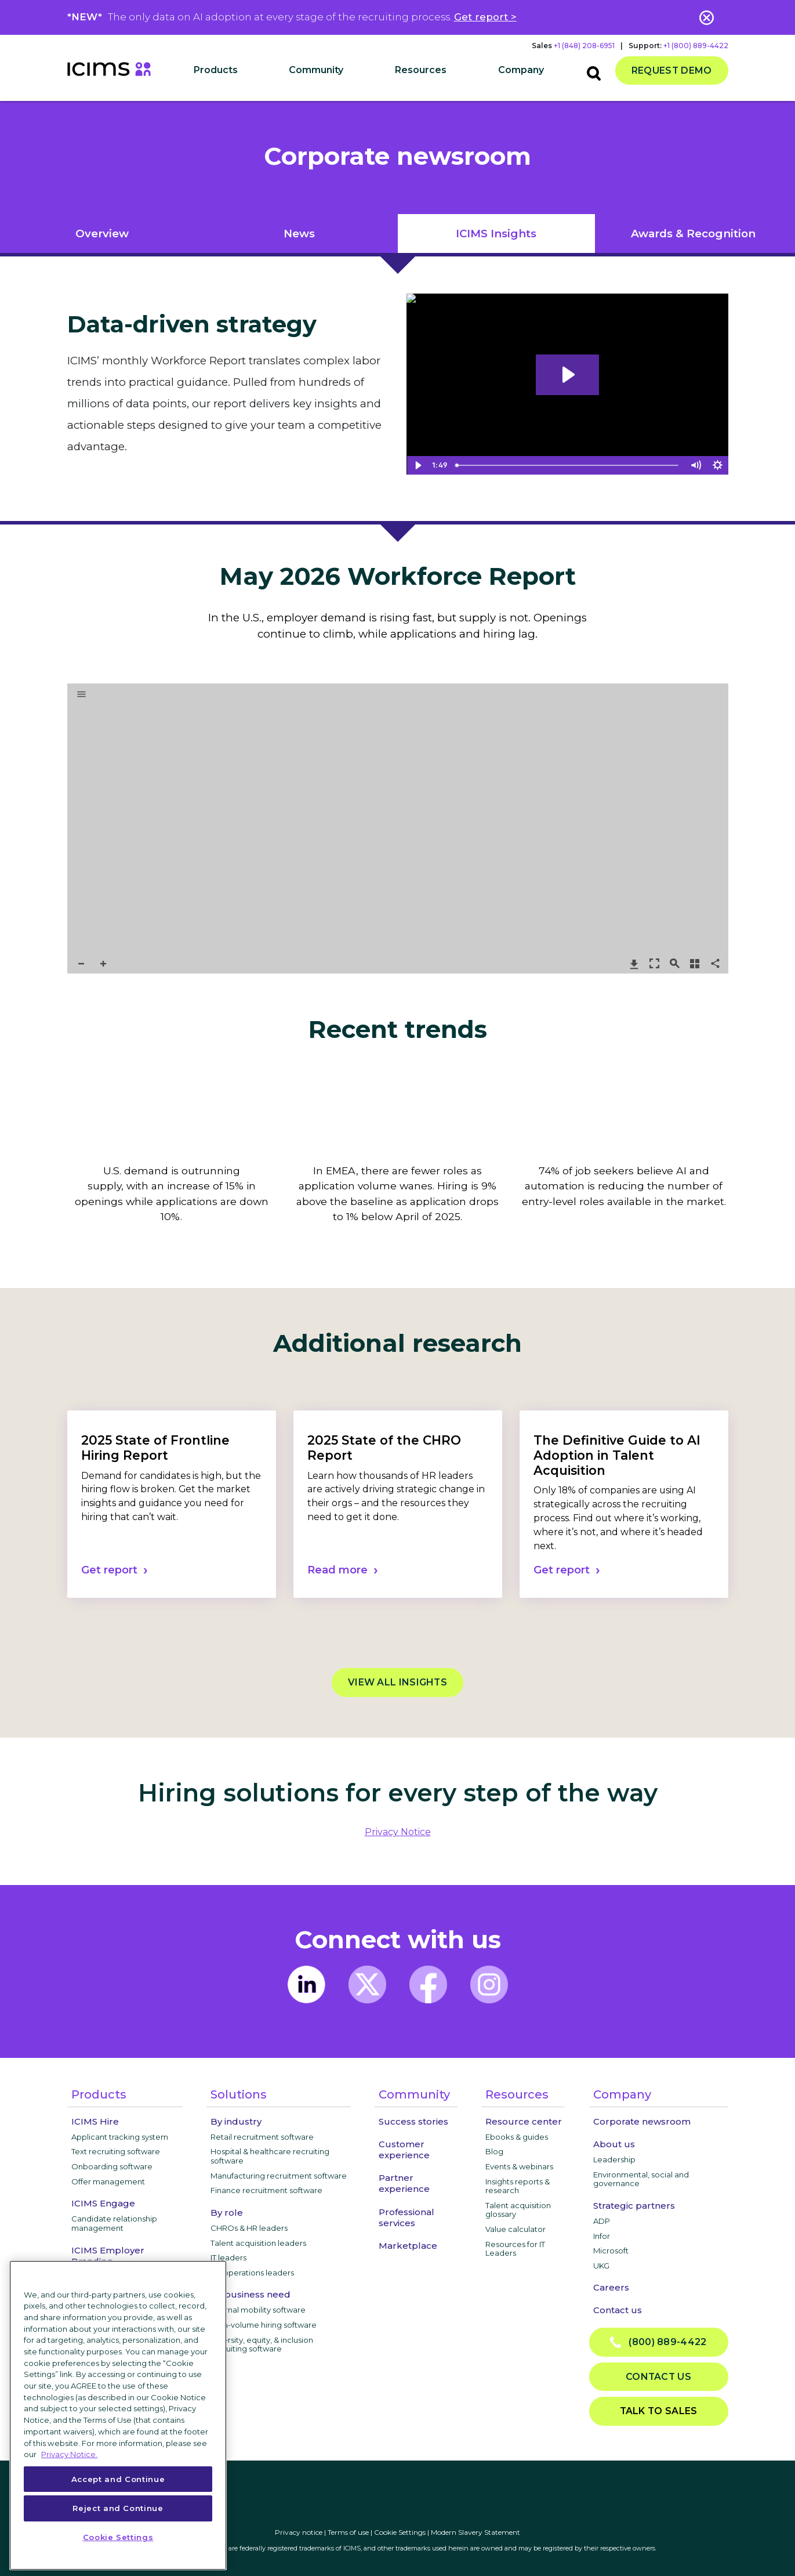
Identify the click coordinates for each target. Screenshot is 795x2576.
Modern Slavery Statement (475, 2532)
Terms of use (348, 2532)
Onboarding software (112, 2166)
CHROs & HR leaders (249, 2228)
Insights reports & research (517, 2186)
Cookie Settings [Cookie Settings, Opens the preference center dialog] (118, 2537)
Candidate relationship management (114, 2223)
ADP (601, 2221)
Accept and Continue (118, 2479)
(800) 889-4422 (658, 2342)
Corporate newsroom (642, 2121)
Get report (109, 1570)
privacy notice (398, 1831)
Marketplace (408, 2245)
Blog (494, 2151)
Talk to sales (659, 2410)
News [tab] (299, 233)
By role (226, 2212)
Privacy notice (298, 2532)
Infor (601, 2236)
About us (614, 2144)
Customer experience (404, 2150)
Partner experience (404, 2183)
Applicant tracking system (119, 2136)
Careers (611, 2287)
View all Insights (397, 1682)
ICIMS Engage (103, 2203)
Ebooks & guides (516, 2136)
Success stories (413, 2121)
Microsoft (611, 2250)
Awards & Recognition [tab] (693, 233)
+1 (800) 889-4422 (695, 45)
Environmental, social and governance (641, 2179)
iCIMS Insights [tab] (496, 233)
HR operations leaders (252, 2272)
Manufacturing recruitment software (278, 2175)
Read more (337, 1570)
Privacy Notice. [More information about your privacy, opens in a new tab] (69, 2454)
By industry (236, 2121)
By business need (250, 2294)
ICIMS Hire (95, 2121)
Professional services (406, 2217)
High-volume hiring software (263, 2324)
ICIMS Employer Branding (107, 2256)
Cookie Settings (400, 2532)
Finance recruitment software (266, 2190)
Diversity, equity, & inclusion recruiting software (261, 2344)
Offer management (108, 2181)
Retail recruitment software (262, 2136)
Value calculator (515, 2229)
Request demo (671, 70)
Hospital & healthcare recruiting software (269, 2156)
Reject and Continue (117, 2508)
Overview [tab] (102, 233)
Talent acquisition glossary (518, 2210)
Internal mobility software (258, 2309)
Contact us (617, 2309)
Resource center (523, 2121)
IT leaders (228, 2257)
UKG (601, 2265)
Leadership (614, 2159)
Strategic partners (634, 2205)
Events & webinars (519, 2166)
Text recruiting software (115, 2151)
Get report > (485, 17)
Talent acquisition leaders (258, 2243)
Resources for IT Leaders (515, 2248)
